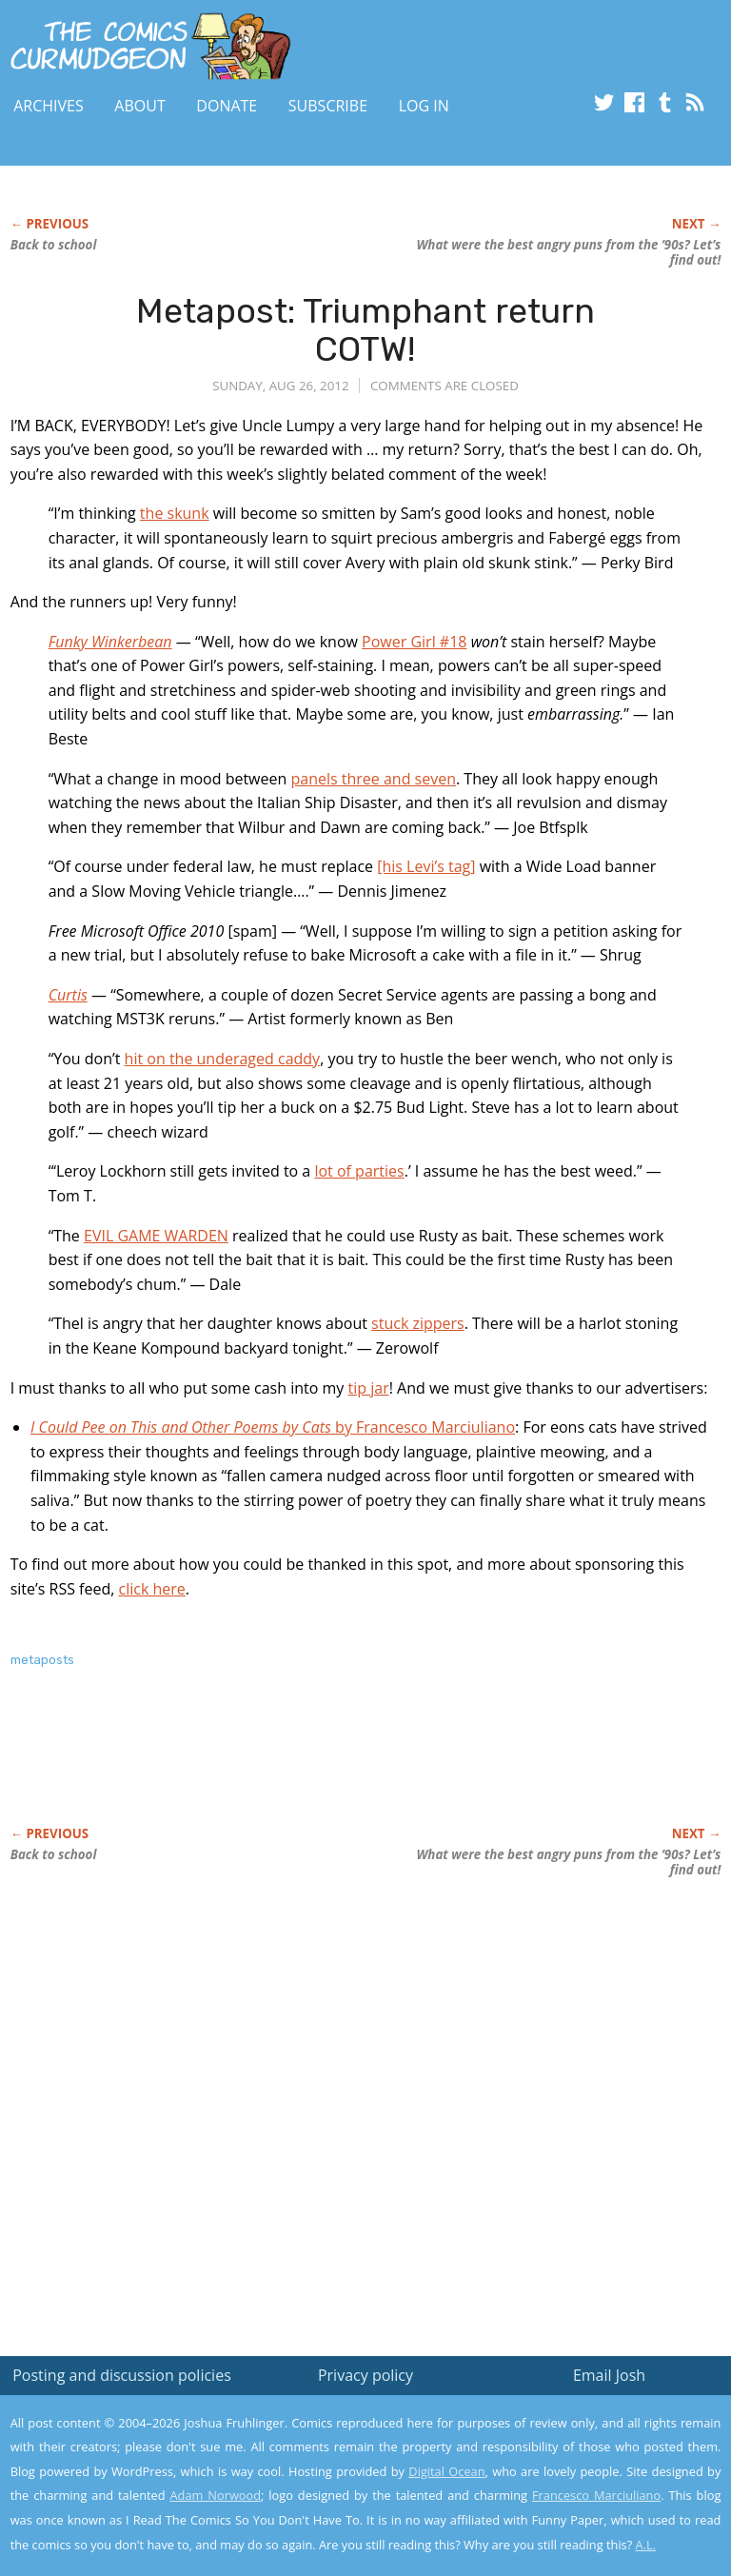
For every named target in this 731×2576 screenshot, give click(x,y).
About (139, 105)
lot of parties (359, 1170)
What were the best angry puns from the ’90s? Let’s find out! (568, 252)
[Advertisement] (233, 1766)
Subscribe (327, 105)
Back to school (53, 244)
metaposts (42, 1660)
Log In (424, 105)
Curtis (68, 994)
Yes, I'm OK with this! (570, 2505)
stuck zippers (417, 1323)
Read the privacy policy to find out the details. (561, 2457)
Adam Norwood (216, 2495)
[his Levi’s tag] (426, 866)
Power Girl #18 (414, 641)
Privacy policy (365, 2375)
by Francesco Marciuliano (272, 1427)
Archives (48, 105)
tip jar (368, 1387)
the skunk (174, 513)
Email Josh (609, 2375)
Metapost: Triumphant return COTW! (365, 329)
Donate (226, 105)
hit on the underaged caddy (223, 1058)
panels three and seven (373, 778)
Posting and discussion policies (121, 2375)
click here (152, 1588)
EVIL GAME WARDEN (156, 1235)
